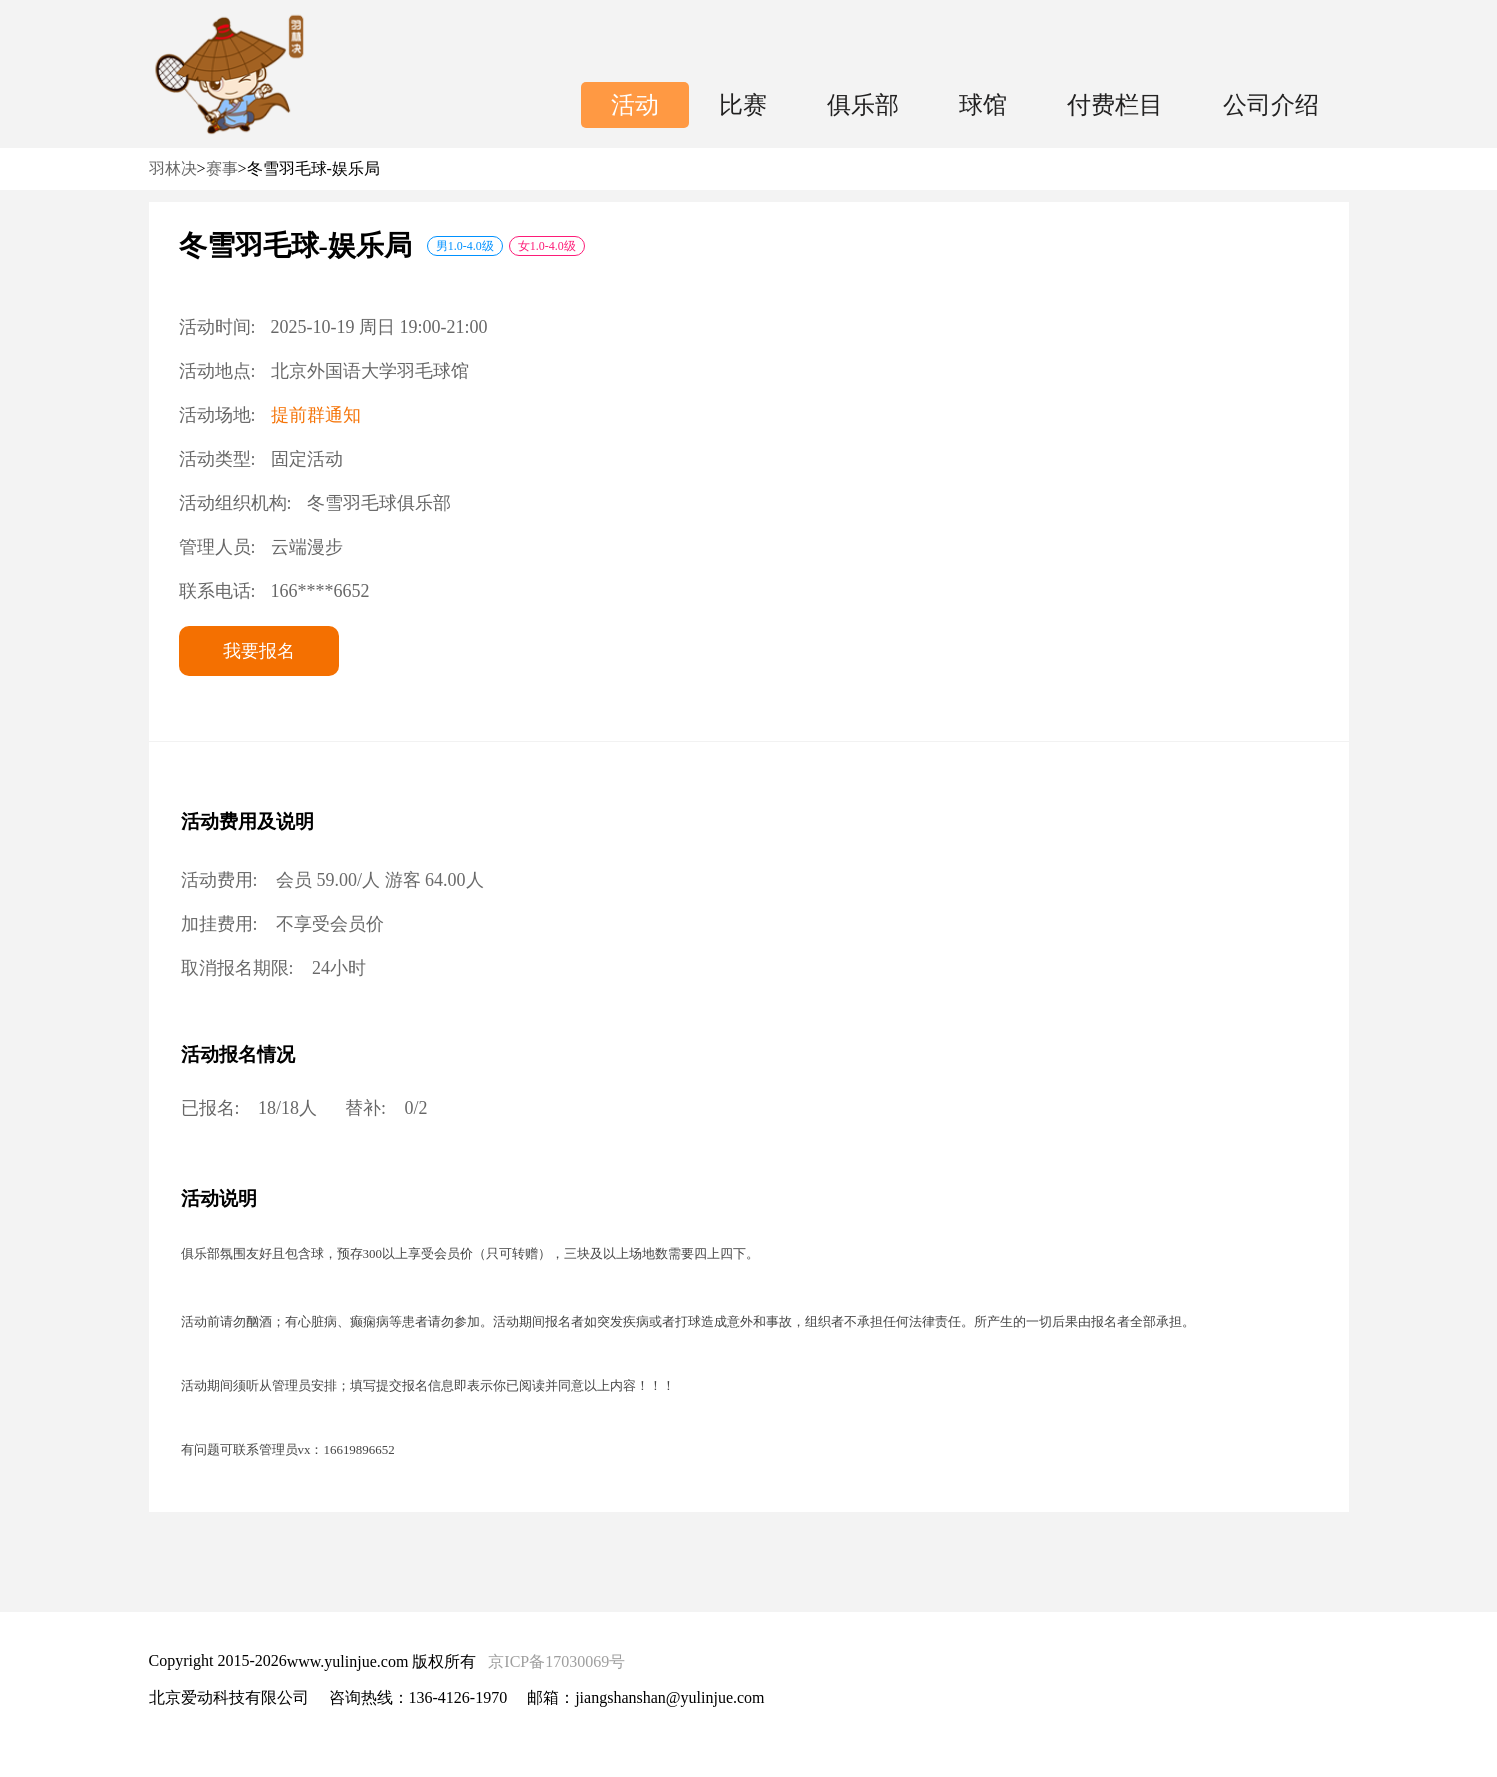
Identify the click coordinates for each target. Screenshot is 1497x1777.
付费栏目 (1115, 105)
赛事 (222, 168)
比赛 (743, 105)
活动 (635, 105)
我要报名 (259, 651)
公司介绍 (1271, 105)
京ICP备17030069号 (556, 1661)
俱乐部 (863, 105)
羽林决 (173, 168)
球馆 (983, 105)
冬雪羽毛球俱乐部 (379, 503)
